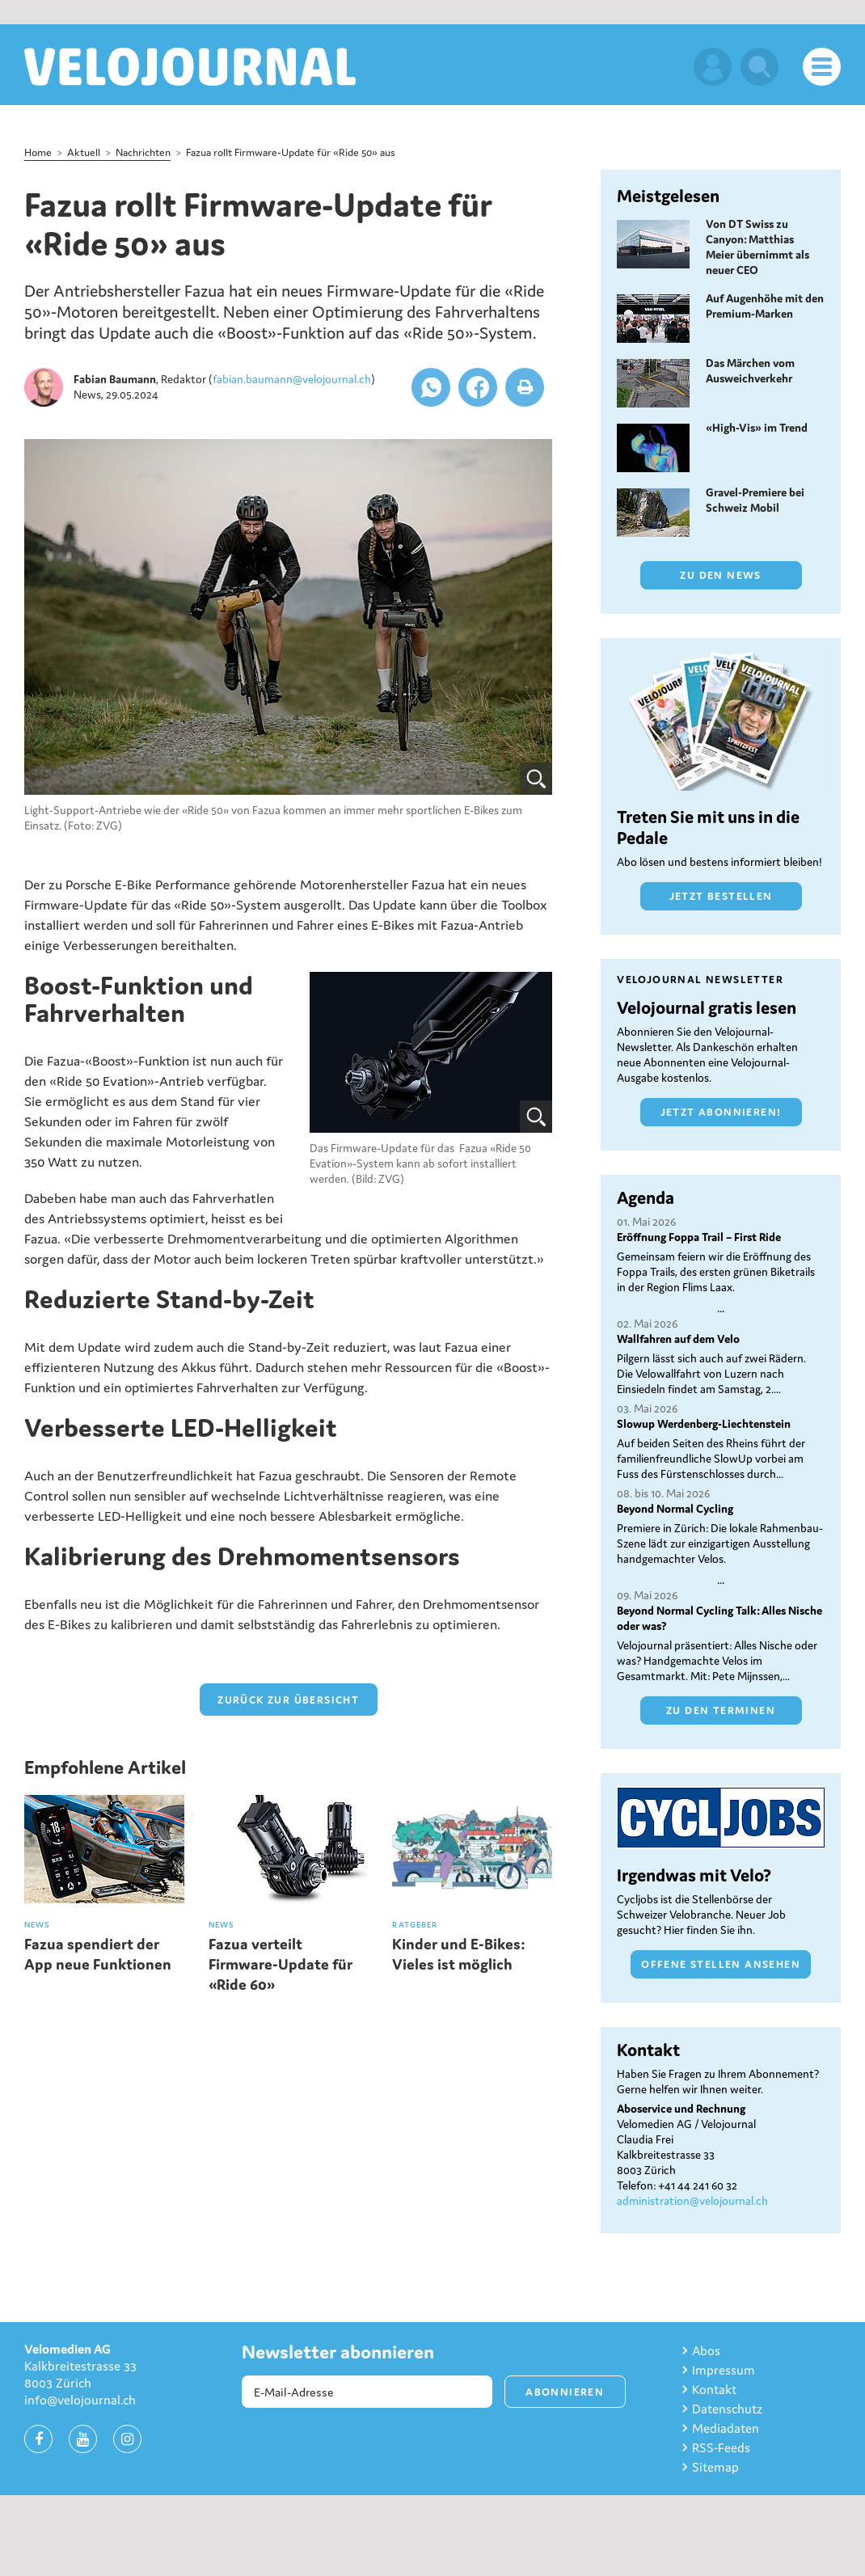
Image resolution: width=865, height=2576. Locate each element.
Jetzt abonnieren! (721, 1112)
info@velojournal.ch (80, 2400)
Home (38, 152)
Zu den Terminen (720, 1710)
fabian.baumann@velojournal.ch (292, 379)
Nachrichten (143, 152)
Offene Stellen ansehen (720, 1964)
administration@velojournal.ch (692, 2201)
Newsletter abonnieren (338, 2352)
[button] (430, 387)
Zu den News (720, 575)
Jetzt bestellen (721, 896)
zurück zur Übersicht (288, 1700)
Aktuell (83, 152)
